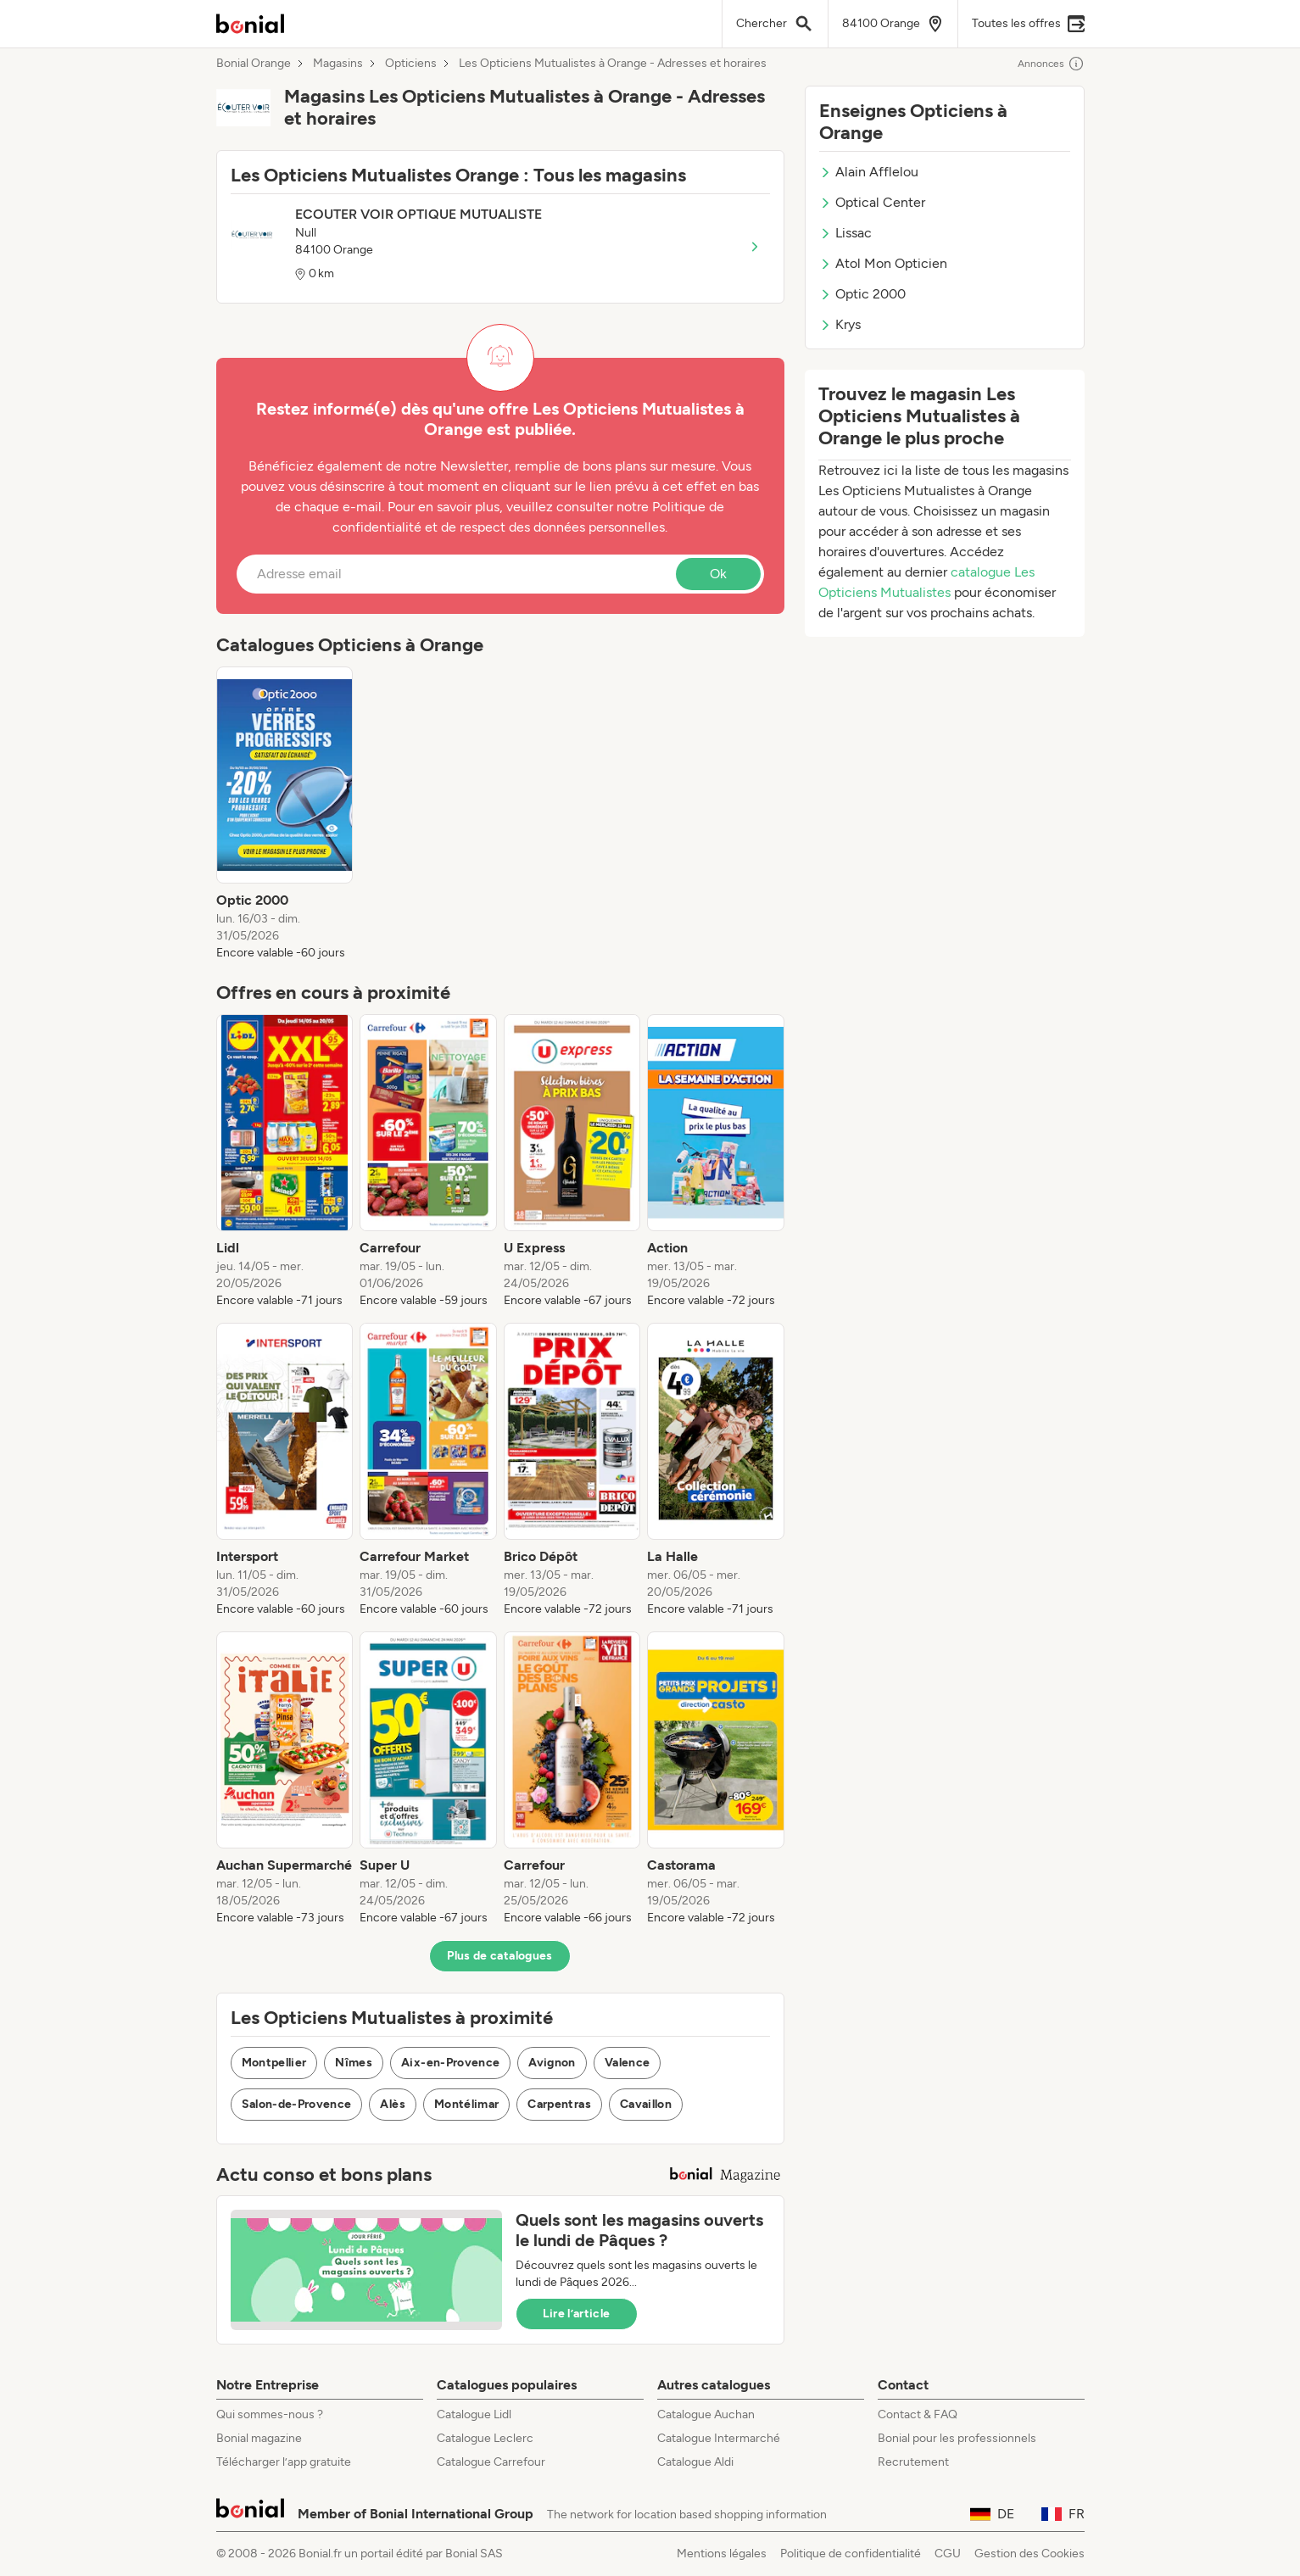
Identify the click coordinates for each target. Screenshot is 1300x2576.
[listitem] (285, 814)
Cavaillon (646, 2104)
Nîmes (353, 2062)
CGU (948, 2553)
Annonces (1051, 63)
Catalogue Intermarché (718, 2438)
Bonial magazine (259, 2438)
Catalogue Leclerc (485, 2438)
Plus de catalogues (499, 1956)
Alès (392, 2104)
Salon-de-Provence (297, 2104)
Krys (840, 324)
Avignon (551, 2062)
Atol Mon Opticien (883, 263)
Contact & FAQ (917, 2414)
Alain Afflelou (868, 172)
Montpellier (274, 2062)
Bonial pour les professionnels (957, 2438)
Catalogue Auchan (706, 2414)
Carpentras (559, 2104)
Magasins (338, 64)
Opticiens (411, 64)
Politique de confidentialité (850, 2553)
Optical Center (872, 202)
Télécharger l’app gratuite (283, 2462)
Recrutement (913, 2462)
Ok (718, 574)
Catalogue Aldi (695, 2462)
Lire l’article (577, 2313)
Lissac (845, 233)
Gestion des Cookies (1029, 2553)
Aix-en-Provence (450, 2062)
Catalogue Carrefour (491, 2462)
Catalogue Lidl (474, 2414)
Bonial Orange (253, 64)
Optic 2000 (862, 294)
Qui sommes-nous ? (269, 2414)
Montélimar (466, 2104)
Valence (627, 2062)
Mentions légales (722, 2553)
